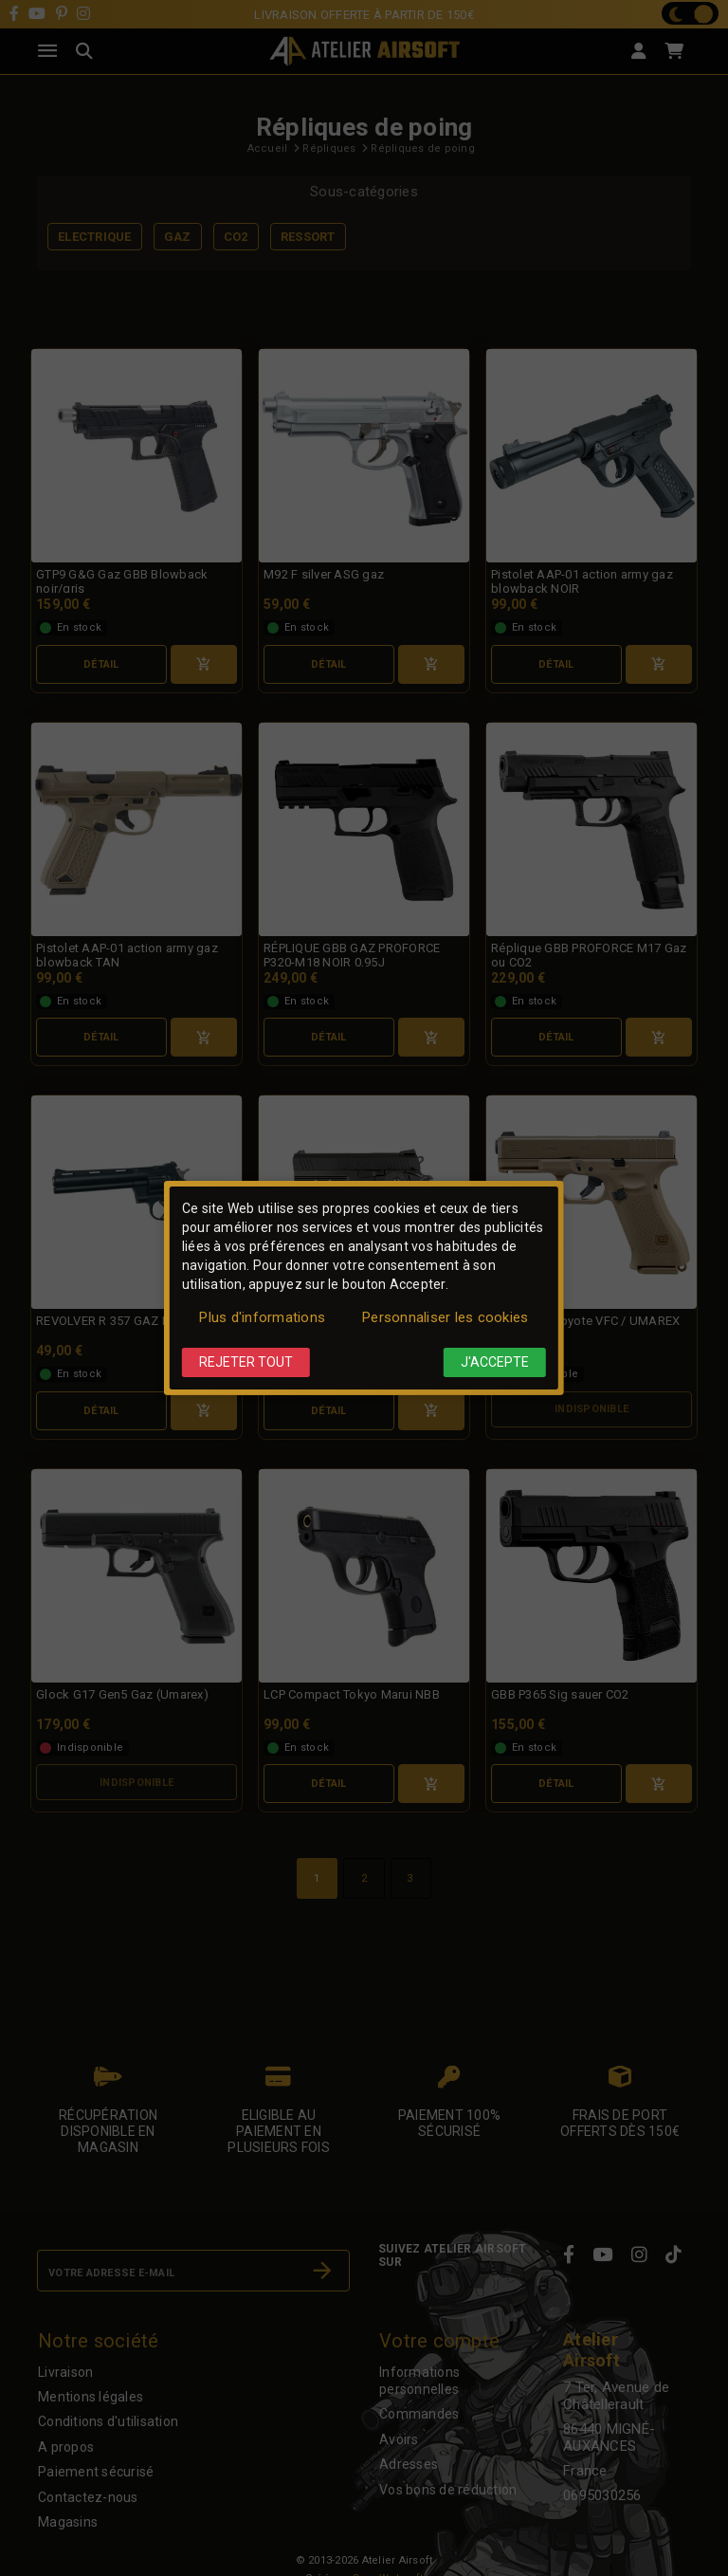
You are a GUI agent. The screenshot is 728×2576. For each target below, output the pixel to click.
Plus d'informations (262, 1317)
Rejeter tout (246, 1362)
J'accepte (495, 1362)
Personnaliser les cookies (445, 1317)
